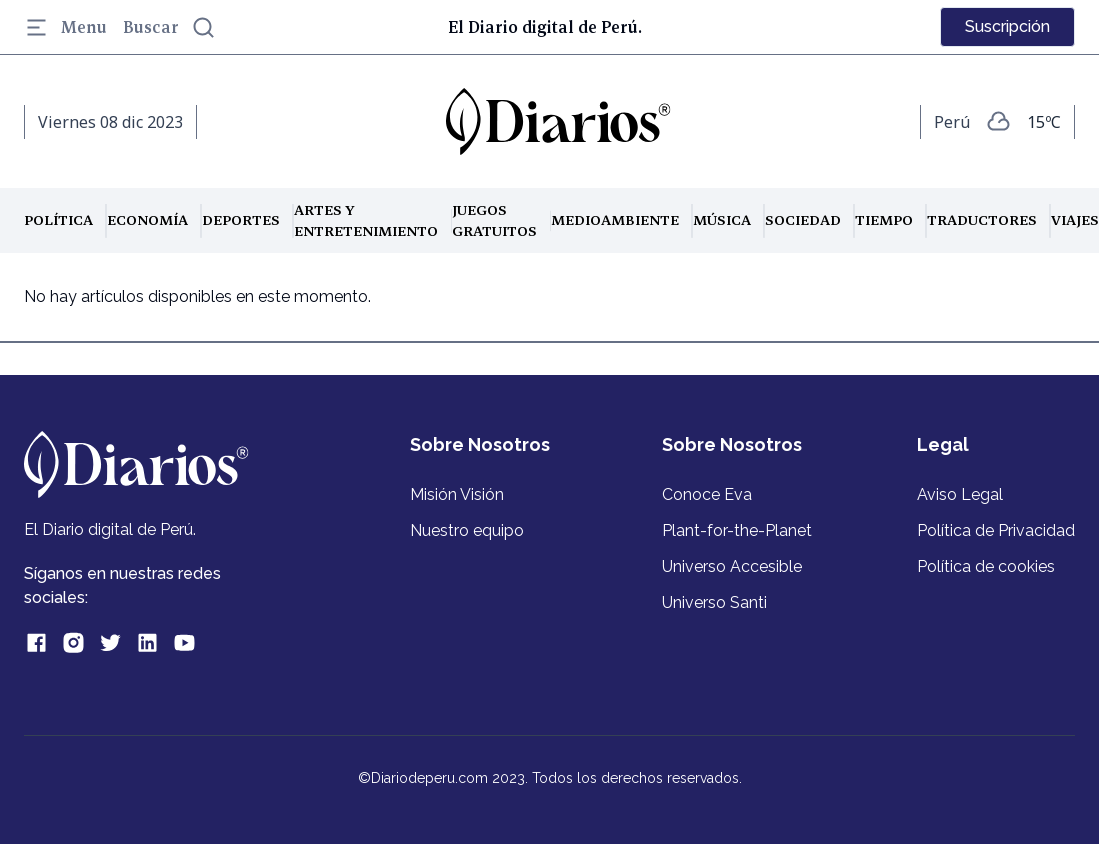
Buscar (169, 27)
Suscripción (1007, 26)
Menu (65, 27)
